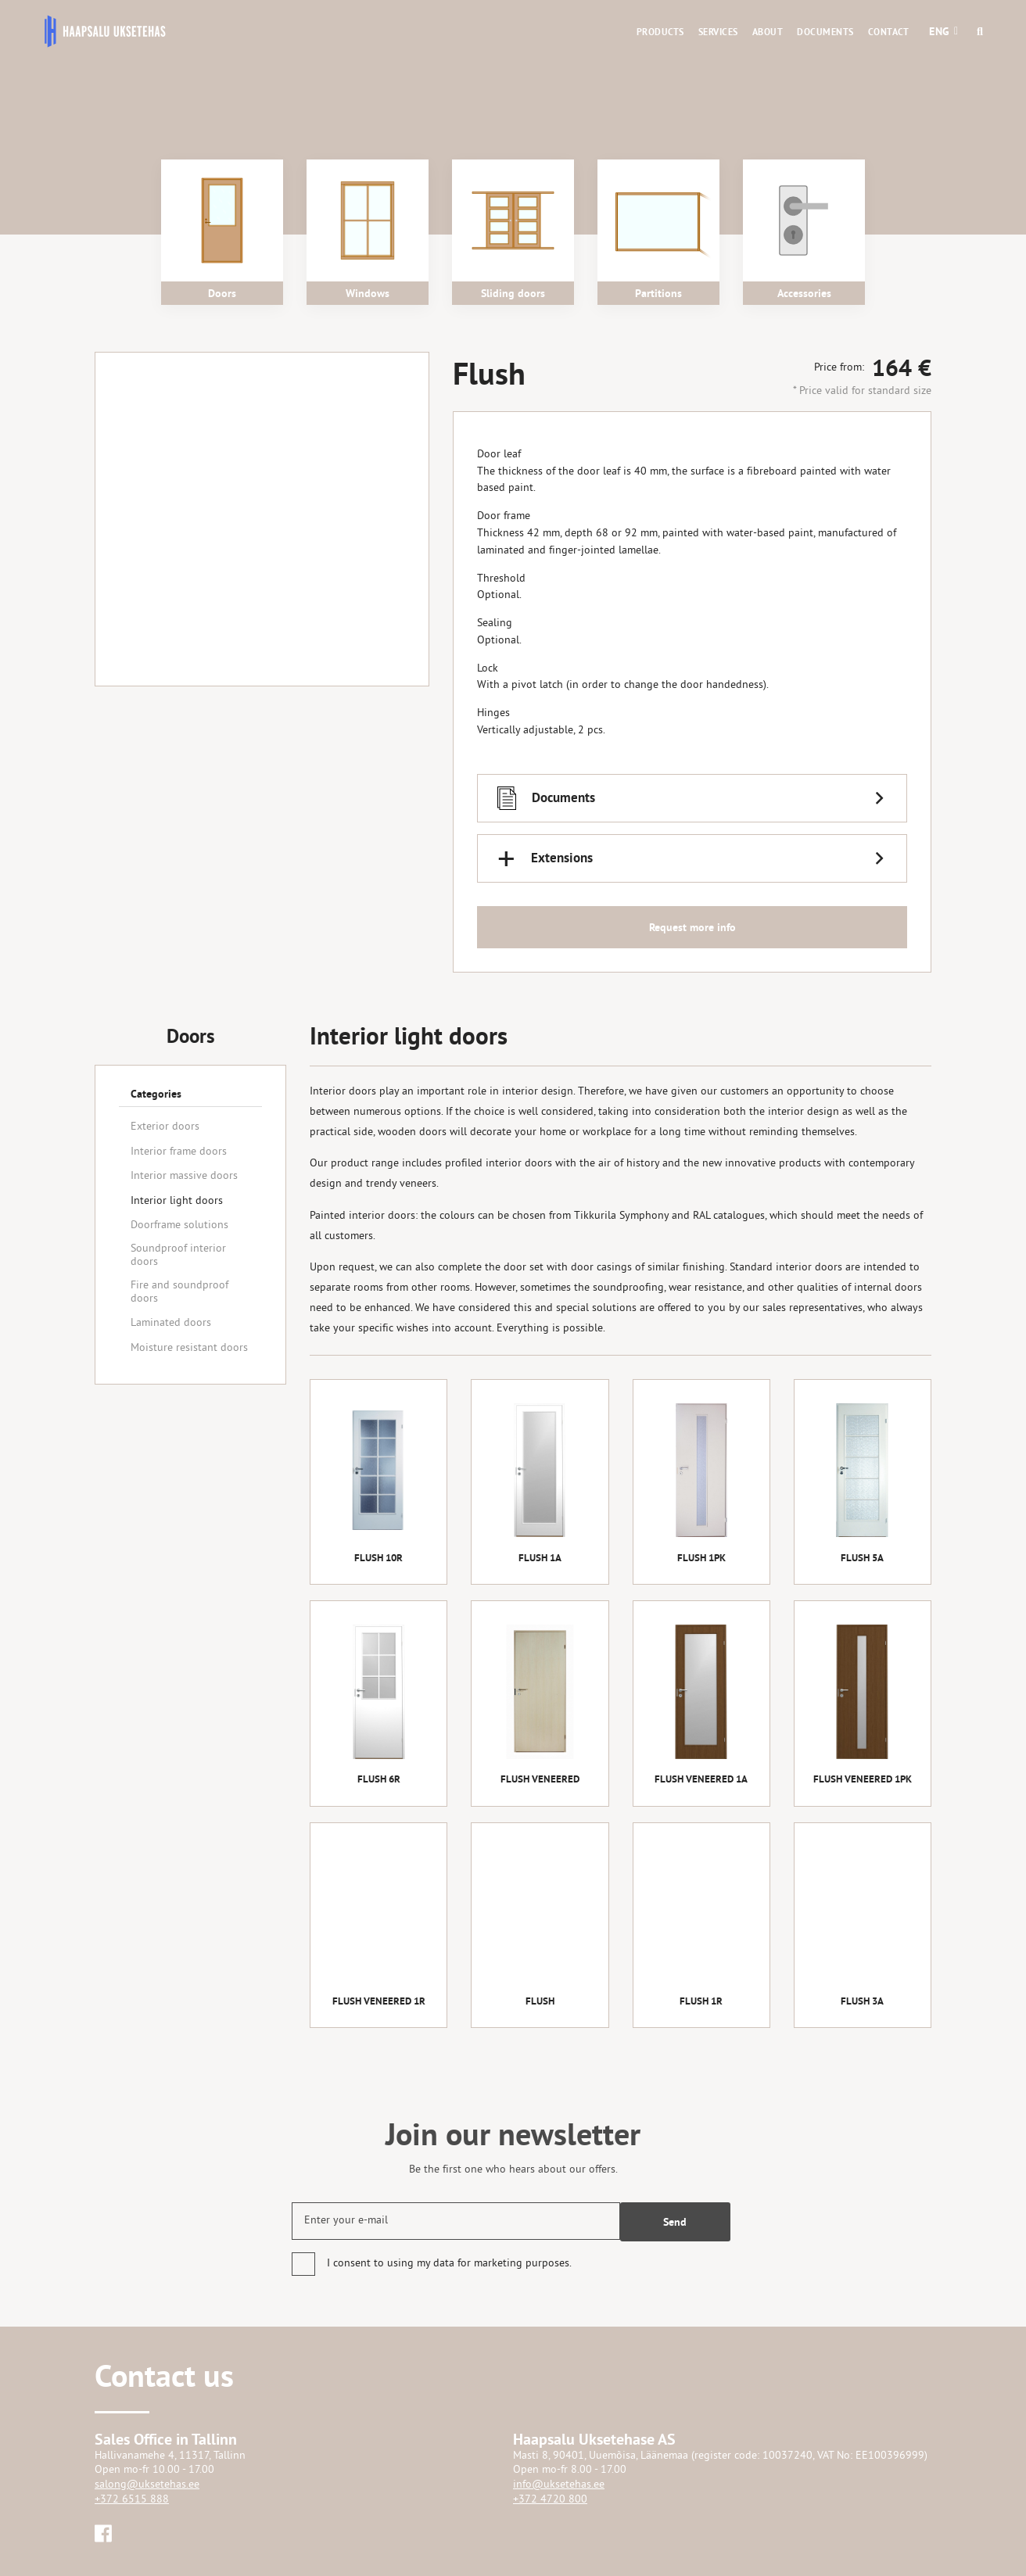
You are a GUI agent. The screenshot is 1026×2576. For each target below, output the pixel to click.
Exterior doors (165, 1127)
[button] (939, 31)
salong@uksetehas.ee (147, 2484)
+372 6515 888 (132, 2499)
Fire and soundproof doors (179, 1292)
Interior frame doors (179, 1152)
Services (718, 32)
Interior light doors (177, 1201)
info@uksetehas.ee (558, 2484)
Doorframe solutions (179, 1225)
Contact (888, 32)
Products (660, 32)
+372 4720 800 (550, 2499)
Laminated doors (171, 1323)
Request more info (692, 927)
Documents (825, 32)
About (768, 32)
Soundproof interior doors (178, 1255)
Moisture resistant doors (189, 1348)
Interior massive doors (184, 1176)
